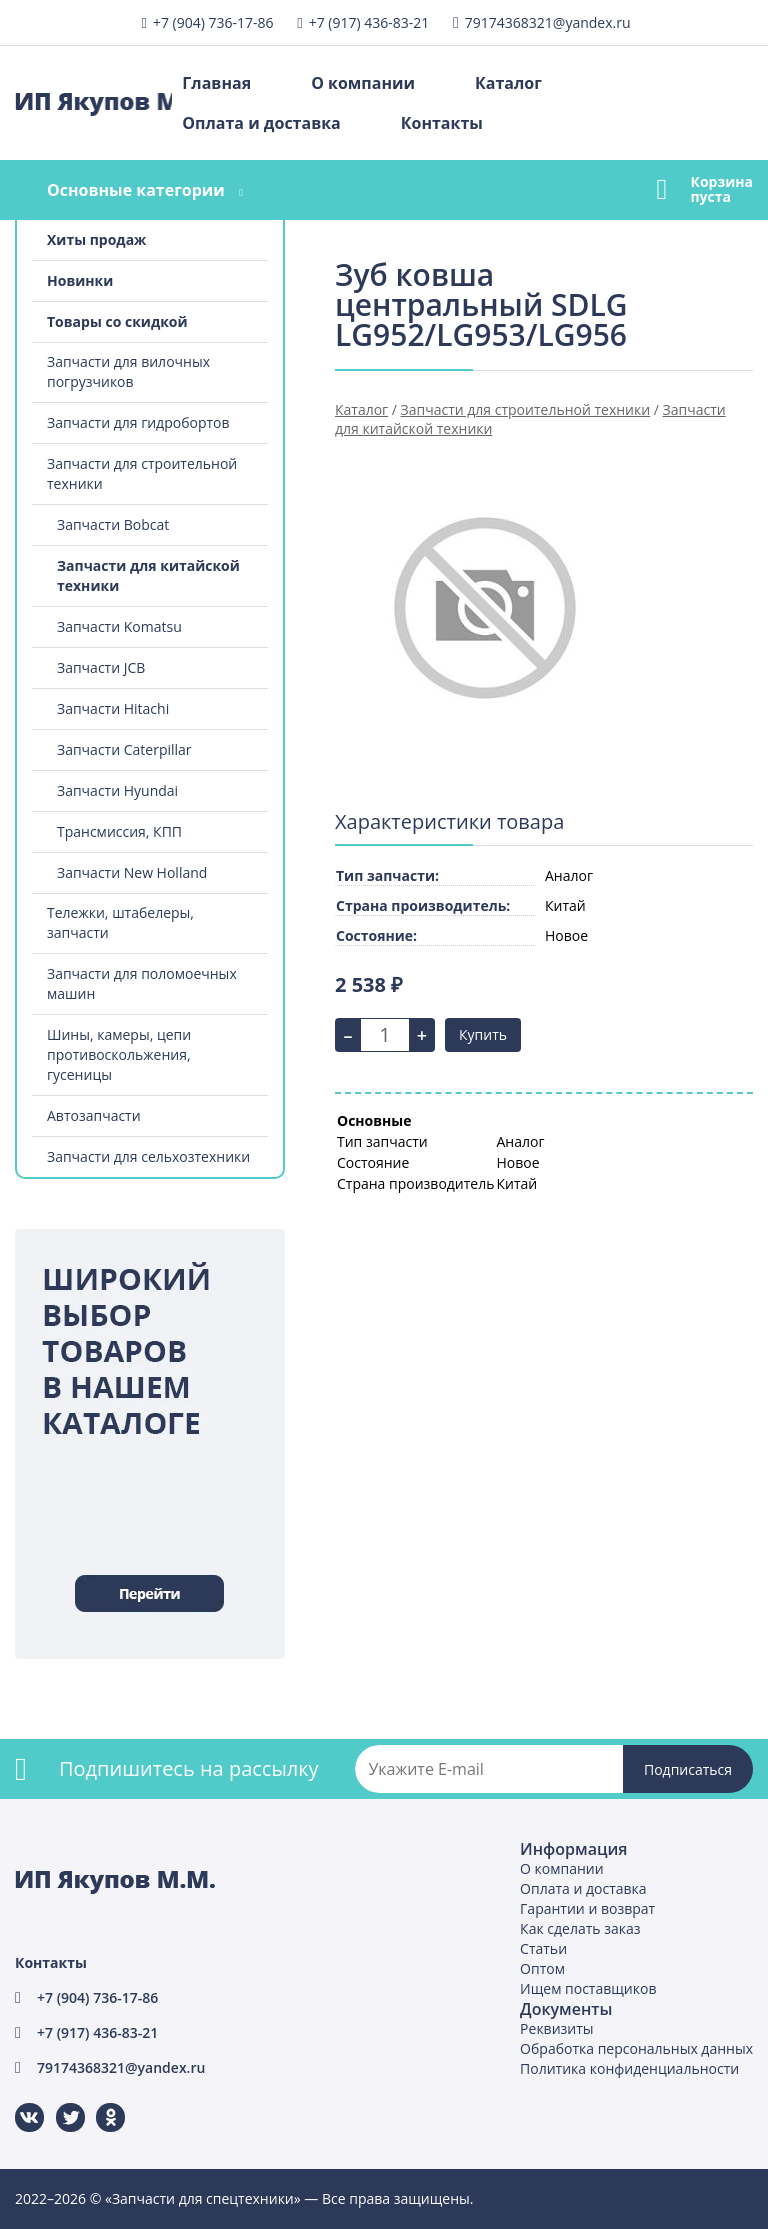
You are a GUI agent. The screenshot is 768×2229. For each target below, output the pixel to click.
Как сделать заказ (580, 1928)
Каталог (508, 83)
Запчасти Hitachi (113, 708)
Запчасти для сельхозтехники (148, 1156)
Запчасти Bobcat (113, 524)
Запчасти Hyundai (117, 790)
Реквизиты (556, 2028)
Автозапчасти (94, 1115)
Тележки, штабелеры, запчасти (120, 922)
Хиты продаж (96, 239)
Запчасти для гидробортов (138, 422)
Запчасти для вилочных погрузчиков (128, 371)
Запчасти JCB (101, 667)
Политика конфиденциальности (629, 2068)
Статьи (543, 1948)
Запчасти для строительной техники (142, 473)
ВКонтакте (17, 2103)
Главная (216, 83)
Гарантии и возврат (587, 1908)
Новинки (80, 280)
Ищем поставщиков (588, 1988)
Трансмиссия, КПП (119, 831)
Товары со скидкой (117, 321)
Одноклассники (100, 2103)
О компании (363, 83)
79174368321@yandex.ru (548, 22)
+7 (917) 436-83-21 (369, 22)
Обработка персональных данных (636, 2048)
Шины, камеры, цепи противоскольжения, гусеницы (119, 1054)
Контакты (442, 123)
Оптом (542, 1968)
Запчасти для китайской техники (148, 575)
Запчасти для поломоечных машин (142, 983)
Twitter (57, 2103)
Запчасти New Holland (132, 872)
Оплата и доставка (261, 123)
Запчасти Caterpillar (124, 749)
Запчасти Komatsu (119, 626)
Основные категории (136, 190)
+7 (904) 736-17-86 (213, 22)
